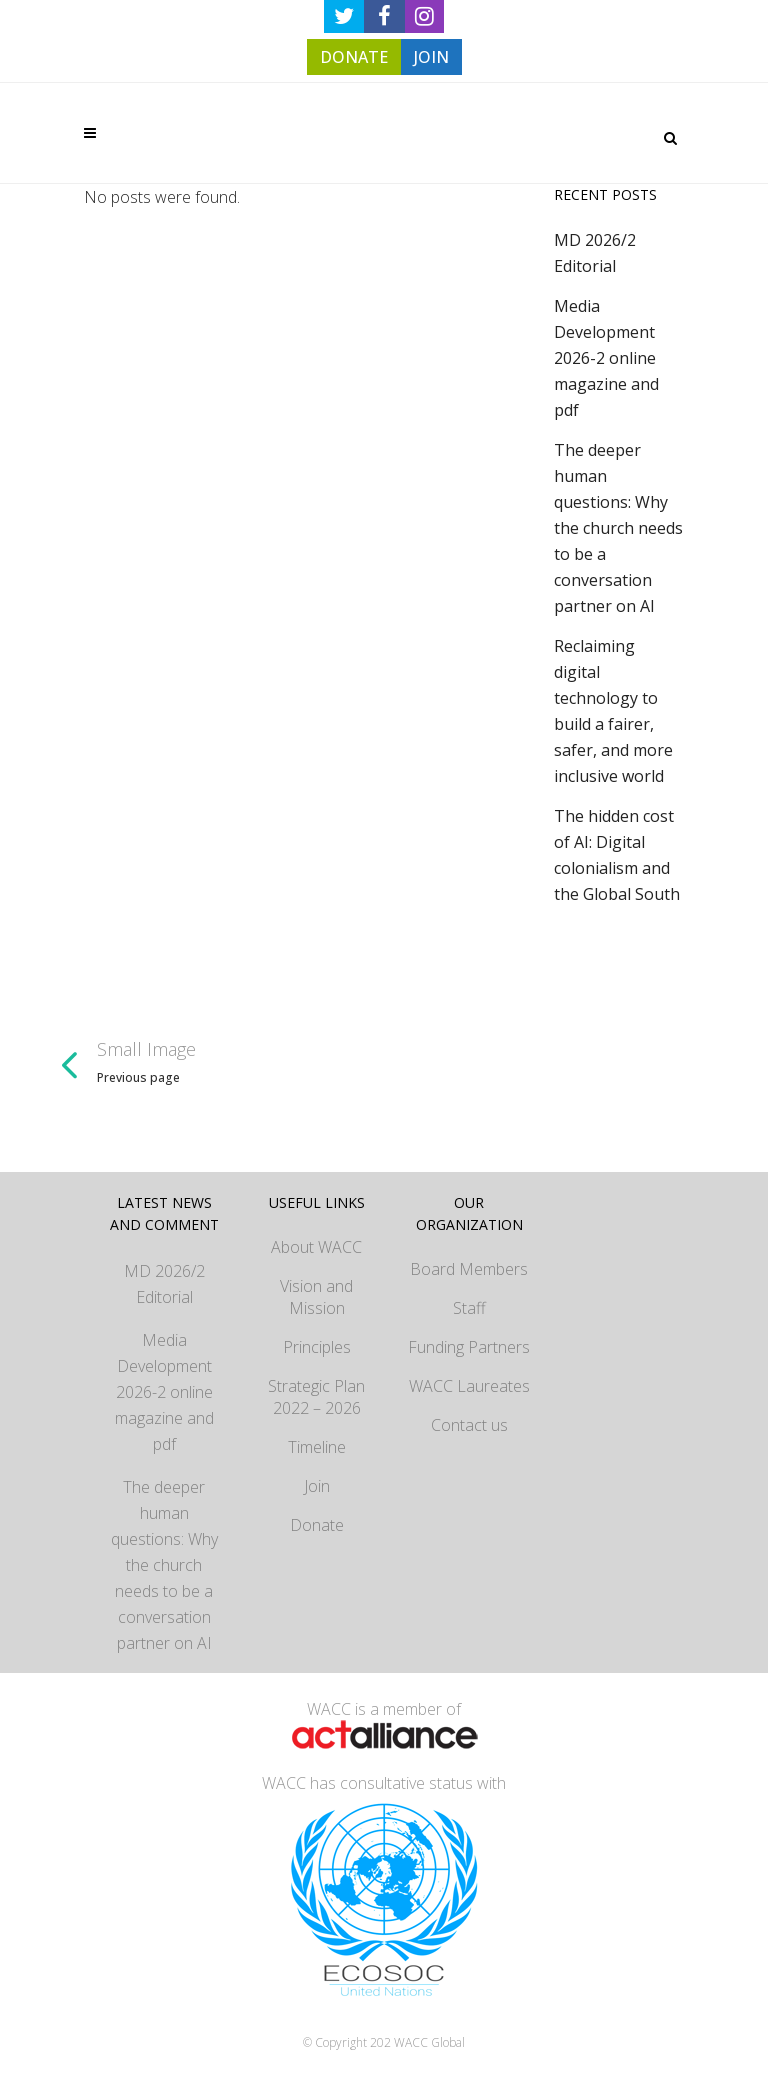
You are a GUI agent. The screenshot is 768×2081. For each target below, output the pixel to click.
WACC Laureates (469, 1386)
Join (317, 1486)
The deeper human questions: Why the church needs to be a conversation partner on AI (618, 528)
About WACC (316, 1247)
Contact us (469, 1425)
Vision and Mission (316, 1297)
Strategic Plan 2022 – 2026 (316, 1397)
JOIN (431, 57)
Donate (317, 1525)
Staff (469, 1308)
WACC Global (429, 2042)
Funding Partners (469, 1347)
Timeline (317, 1447)
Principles (317, 1347)
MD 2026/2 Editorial (164, 1284)
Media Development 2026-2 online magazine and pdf (606, 358)
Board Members (469, 1269)
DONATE (354, 57)
